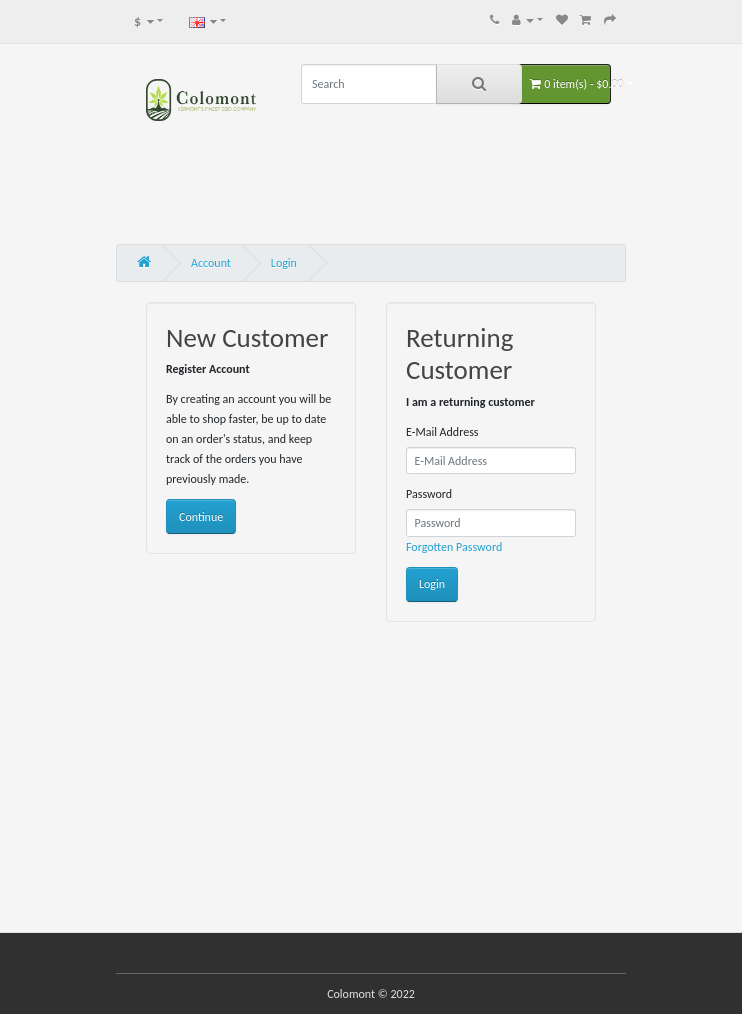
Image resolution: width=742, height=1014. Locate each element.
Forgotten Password (454, 547)
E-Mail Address (442, 432)
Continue (201, 517)
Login (284, 263)
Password (429, 494)
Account (211, 263)
